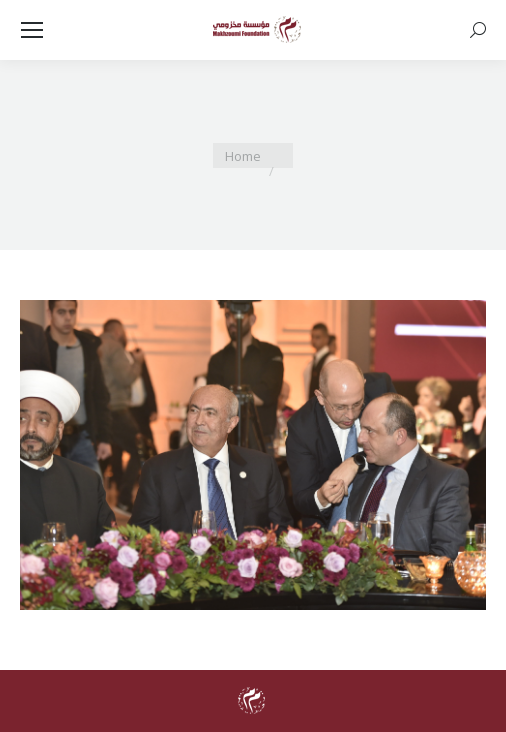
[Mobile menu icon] (32, 30)
